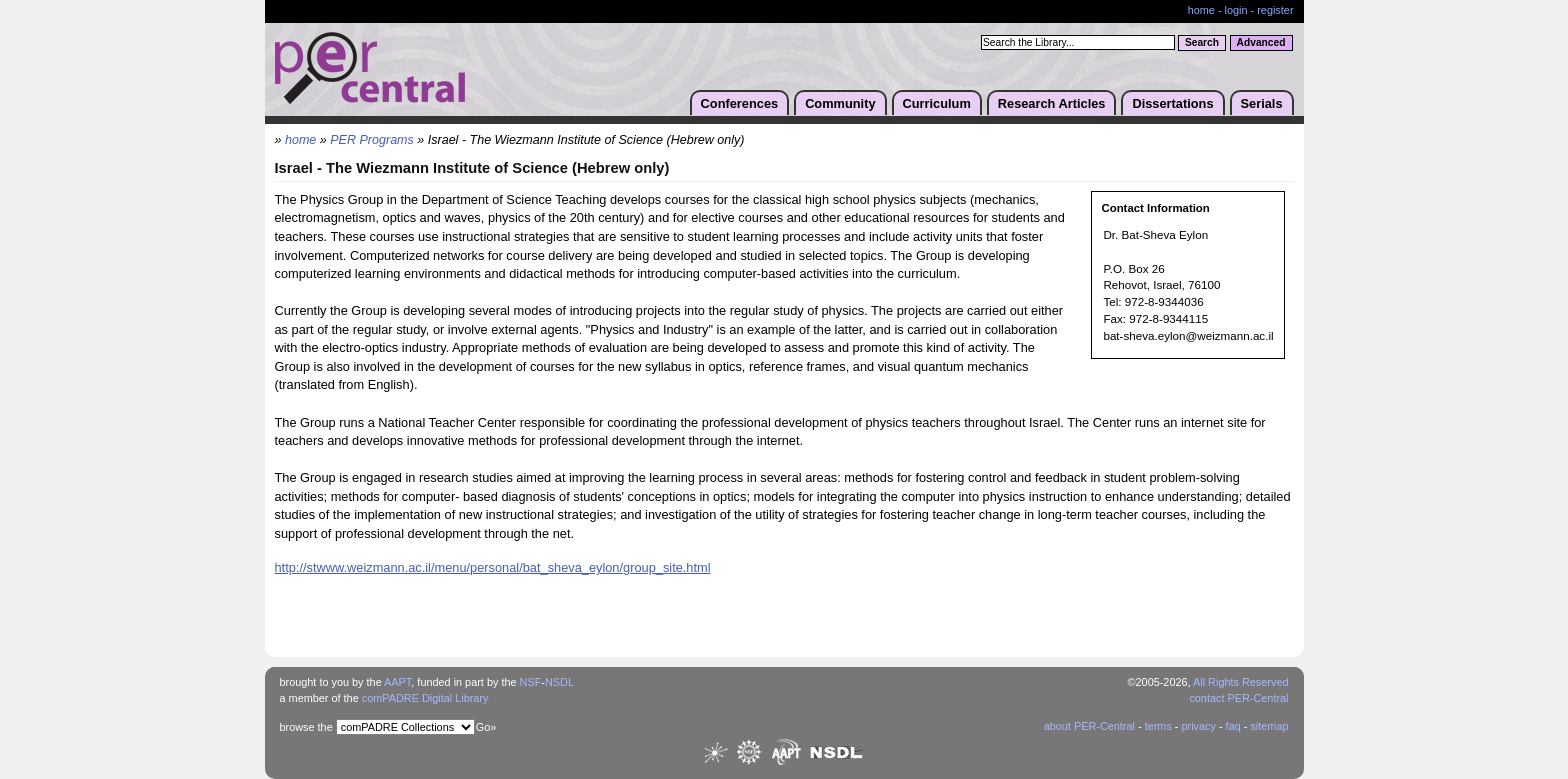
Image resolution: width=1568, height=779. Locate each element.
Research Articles (1052, 103)
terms (1158, 726)
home (1201, 10)
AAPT (397, 682)
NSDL (559, 682)
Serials (1262, 103)
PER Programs (372, 140)
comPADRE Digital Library (425, 698)
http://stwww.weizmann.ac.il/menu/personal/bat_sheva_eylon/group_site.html (493, 567)
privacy (1198, 726)
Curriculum (937, 103)
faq (1233, 726)
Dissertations (1172, 103)
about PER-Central (1089, 726)
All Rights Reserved (1241, 682)
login (1236, 10)
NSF (531, 682)
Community (840, 103)
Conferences (740, 103)
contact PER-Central (1238, 698)
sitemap (1269, 726)
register (1275, 10)
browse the (306, 727)
